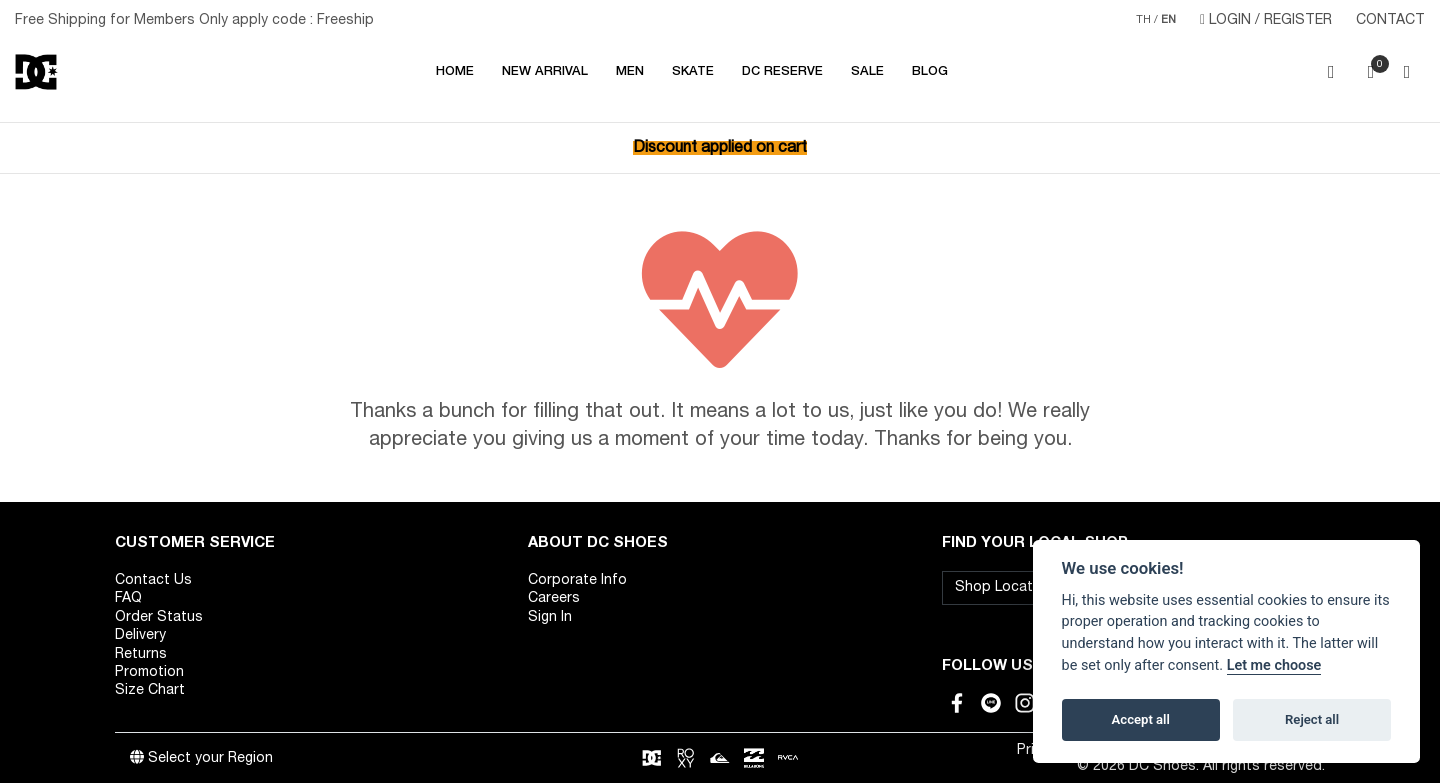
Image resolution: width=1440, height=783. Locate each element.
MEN (630, 72)
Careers (554, 598)
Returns (141, 654)
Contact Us (153, 580)
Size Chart (150, 690)
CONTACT (1390, 20)
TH (1143, 20)
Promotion (149, 672)
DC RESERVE (782, 72)
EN (1168, 20)
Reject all (1312, 719)
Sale (867, 72)
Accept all (1141, 719)
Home (455, 72)
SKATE (693, 72)
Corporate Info (577, 580)
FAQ (128, 598)
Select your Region (201, 758)
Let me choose (1274, 665)
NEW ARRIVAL (545, 72)
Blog (930, 72)
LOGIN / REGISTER (1266, 20)
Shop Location (1004, 587)
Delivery (140, 635)
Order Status (159, 617)
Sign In (550, 617)
